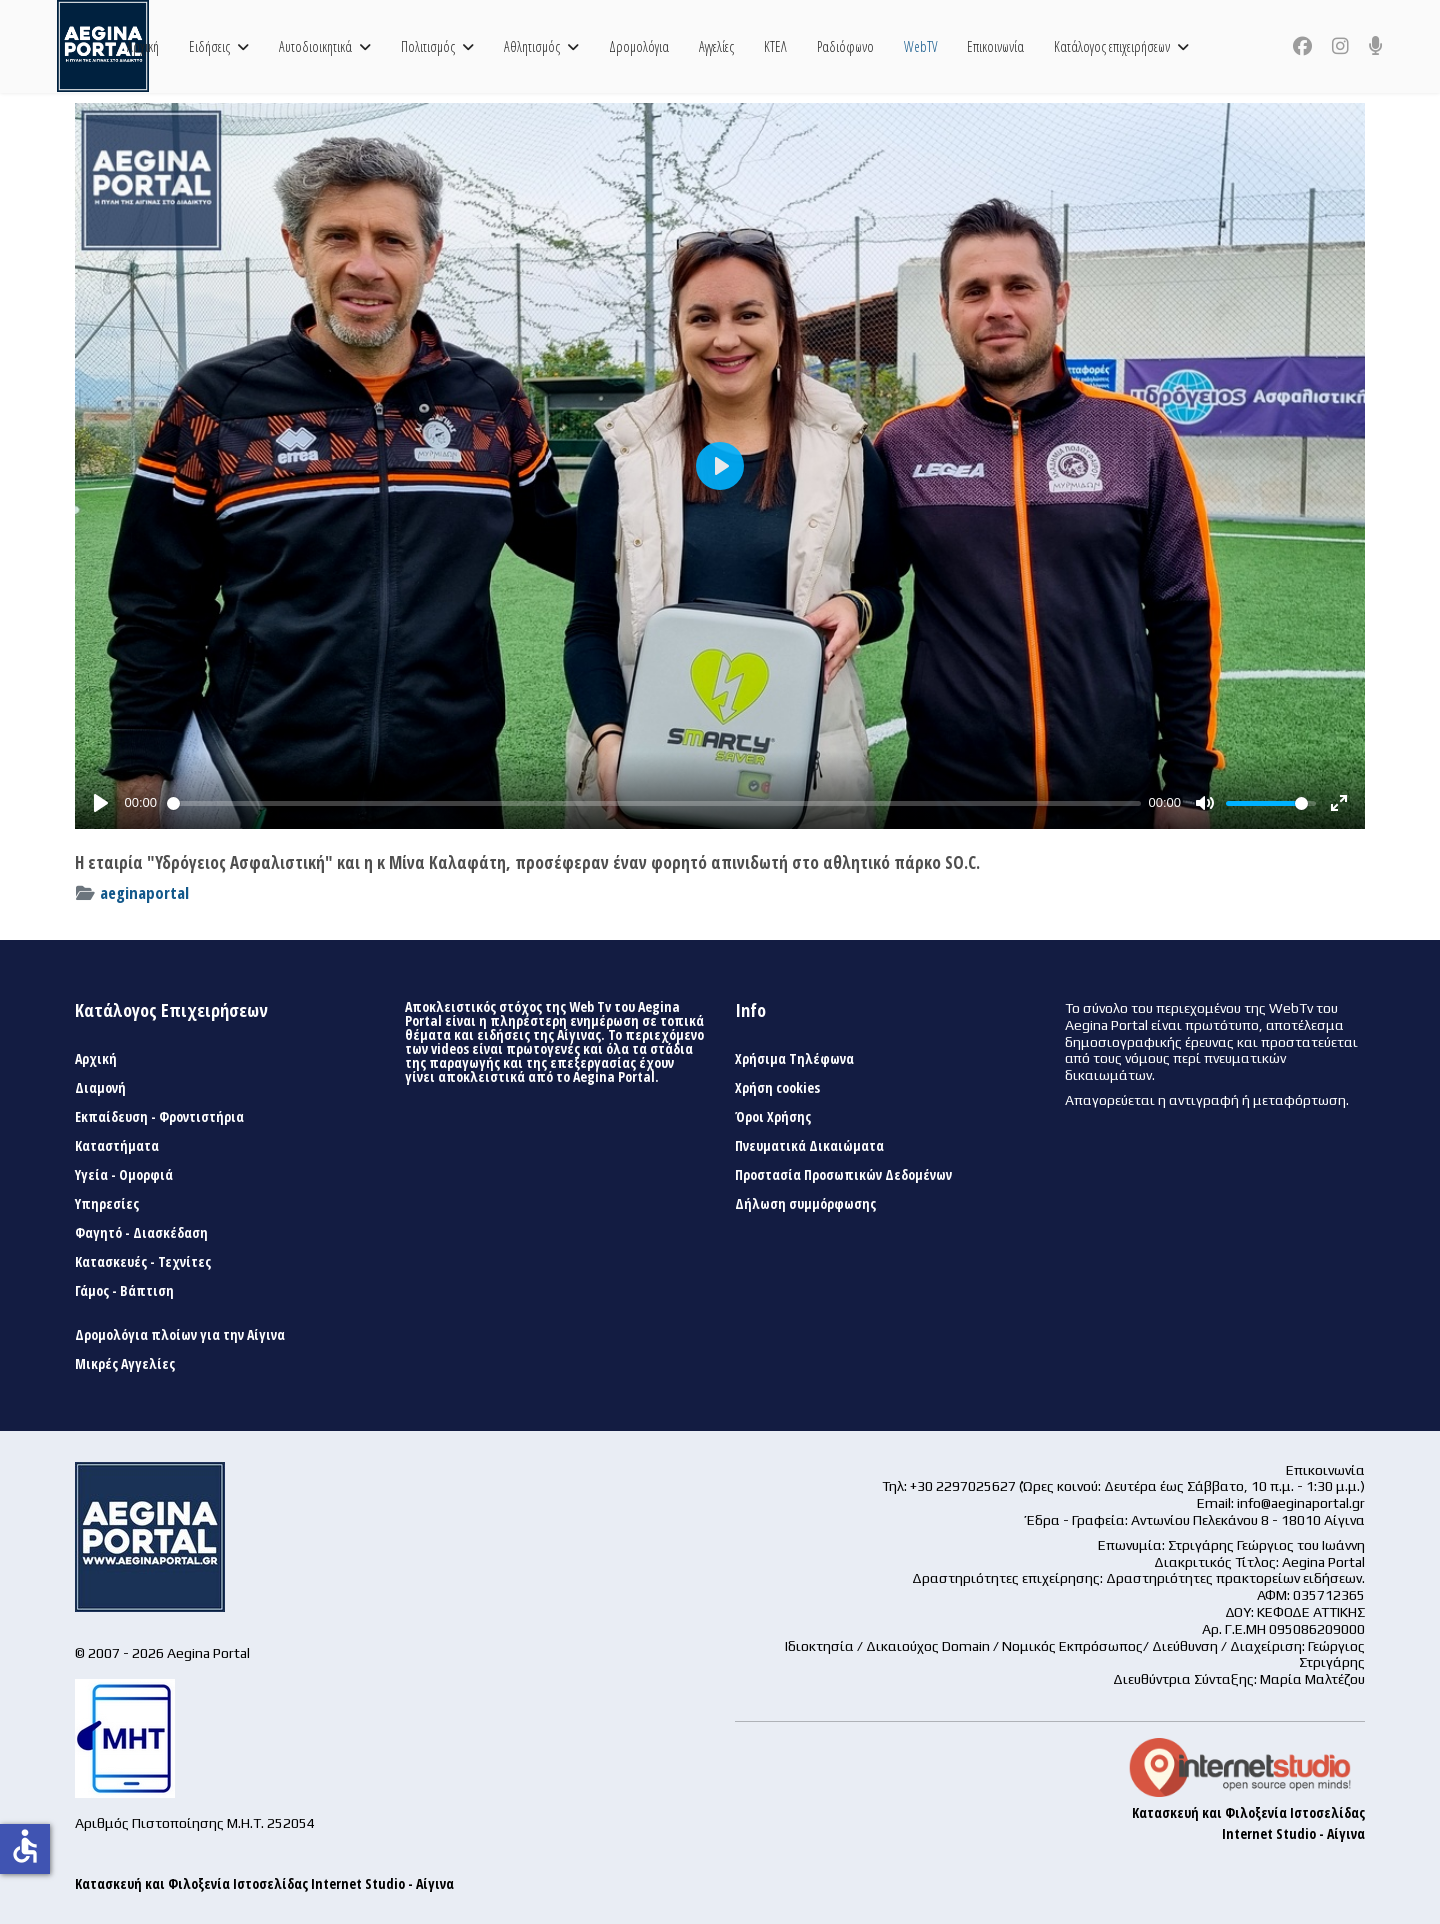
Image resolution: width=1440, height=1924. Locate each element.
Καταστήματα (117, 1146)
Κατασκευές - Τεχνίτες (143, 1262)
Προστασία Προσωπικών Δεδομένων (843, 1175)
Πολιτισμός (428, 46)
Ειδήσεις (209, 46)
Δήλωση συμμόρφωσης (805, 1204)
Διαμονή (100, 1088)
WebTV (920, 46)
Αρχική (143, 46)
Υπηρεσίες (107, 1204)
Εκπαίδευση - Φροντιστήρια (159, 1117)
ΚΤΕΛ (775, 46)
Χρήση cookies (777, 1088)
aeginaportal (144, 892)
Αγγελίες (716, 46)
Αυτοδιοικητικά (315, 46)
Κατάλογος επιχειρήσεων (1112, 46)
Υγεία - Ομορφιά (124, 1175)
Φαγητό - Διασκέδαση (141, 1233)
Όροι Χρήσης (773, 1117)
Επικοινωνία (995, 46)
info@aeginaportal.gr (1301, 1503)
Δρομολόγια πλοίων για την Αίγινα (180, 1335)
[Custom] (1376, 46)
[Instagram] (1340, 46)
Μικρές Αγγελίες (125, 1364)
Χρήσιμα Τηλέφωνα (794, 1059)
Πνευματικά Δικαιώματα (809, 1146)
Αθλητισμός (532, 46)
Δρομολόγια (639, 46)
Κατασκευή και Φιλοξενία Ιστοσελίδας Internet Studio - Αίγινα (264, 1883)
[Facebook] (1302, 46)
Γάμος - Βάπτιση (124, 1291)
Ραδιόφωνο (845, 46)
